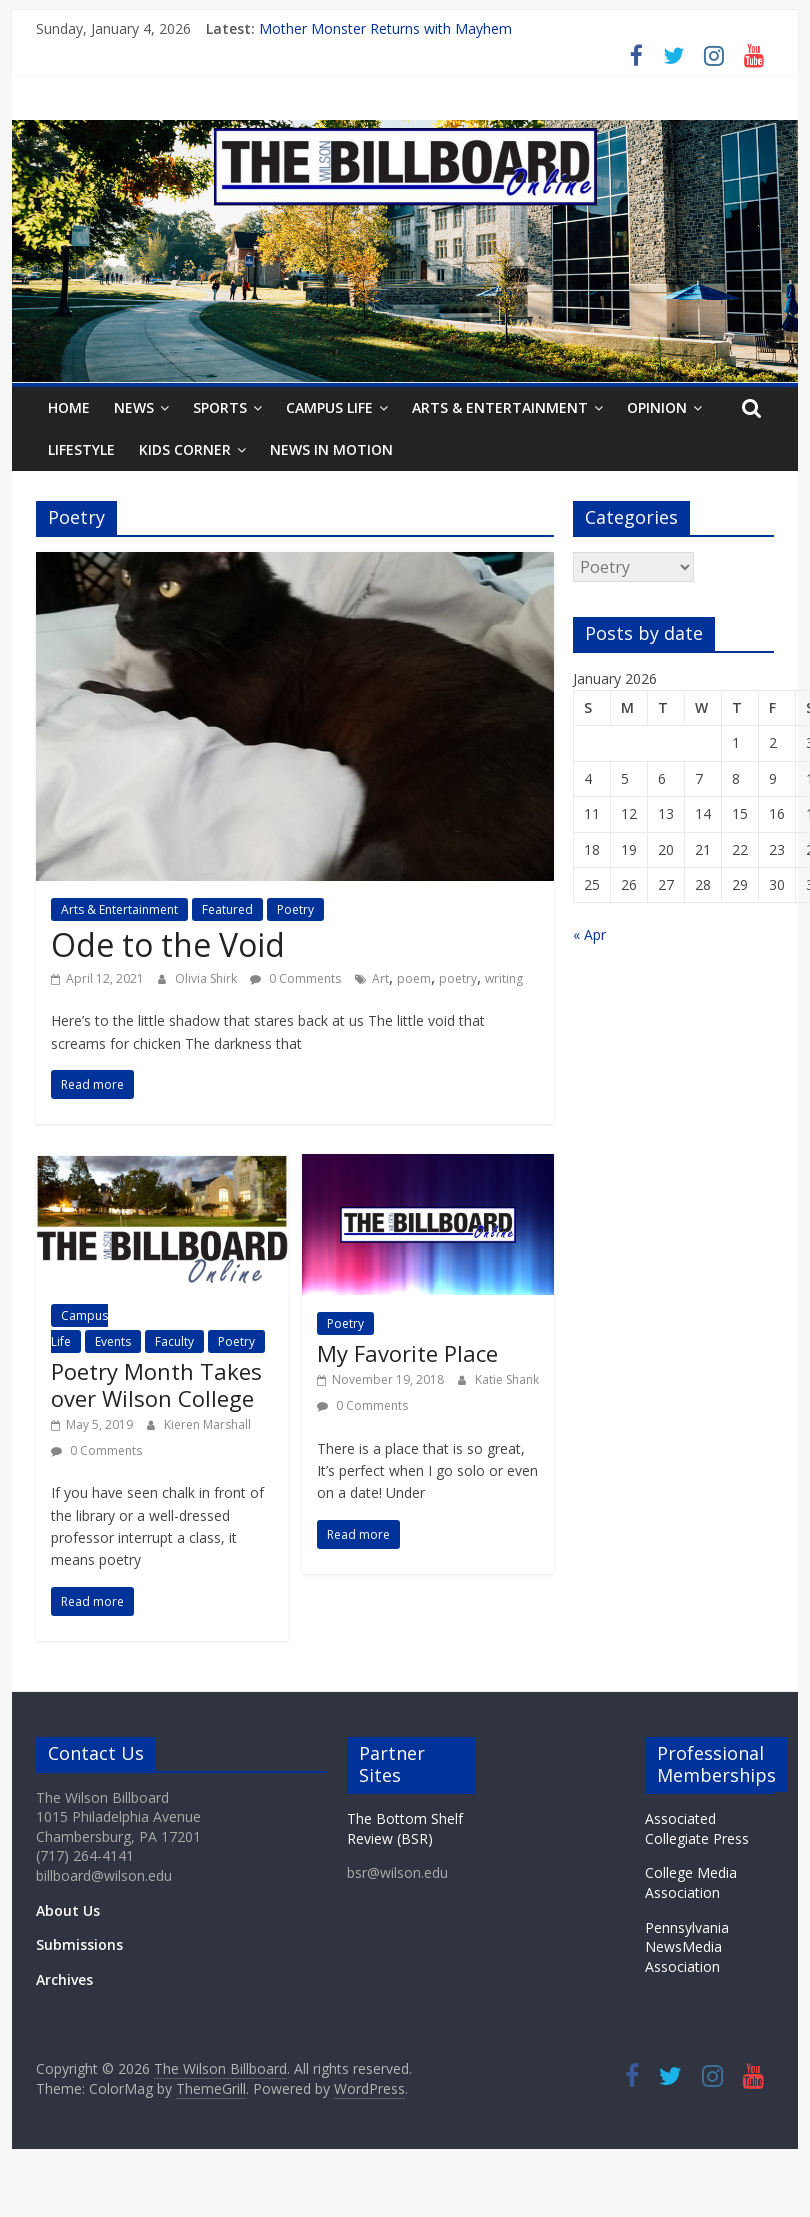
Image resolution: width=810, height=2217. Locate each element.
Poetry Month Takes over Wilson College (156, 1384)
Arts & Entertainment (500, 407)
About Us (68, 1910)
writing (504, 978)
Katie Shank (507, 1379)
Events (113, 1341)
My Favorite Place (407, 1353)
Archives (64, 1979)
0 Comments (295, 978)
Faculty (174, 1341)
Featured (227, 909)
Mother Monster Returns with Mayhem (385, 28)
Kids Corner (185, 449)
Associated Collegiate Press (697, 1828)
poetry (458, 978)
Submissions (79, 1944)
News (134, 407)
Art (380, 978)
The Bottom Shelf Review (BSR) (405, 1828)
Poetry (295, 909)
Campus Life (329, 407)
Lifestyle (81, 449)
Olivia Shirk (207, 978)
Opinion (657, 407)
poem (414, 978)
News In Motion (331, 449)
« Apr (589, 934)
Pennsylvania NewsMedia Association (687, 1947)
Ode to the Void (168, 944)
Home (69, 407)
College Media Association (691, 1882)
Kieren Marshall (207, 1424)
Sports (220, 407)
